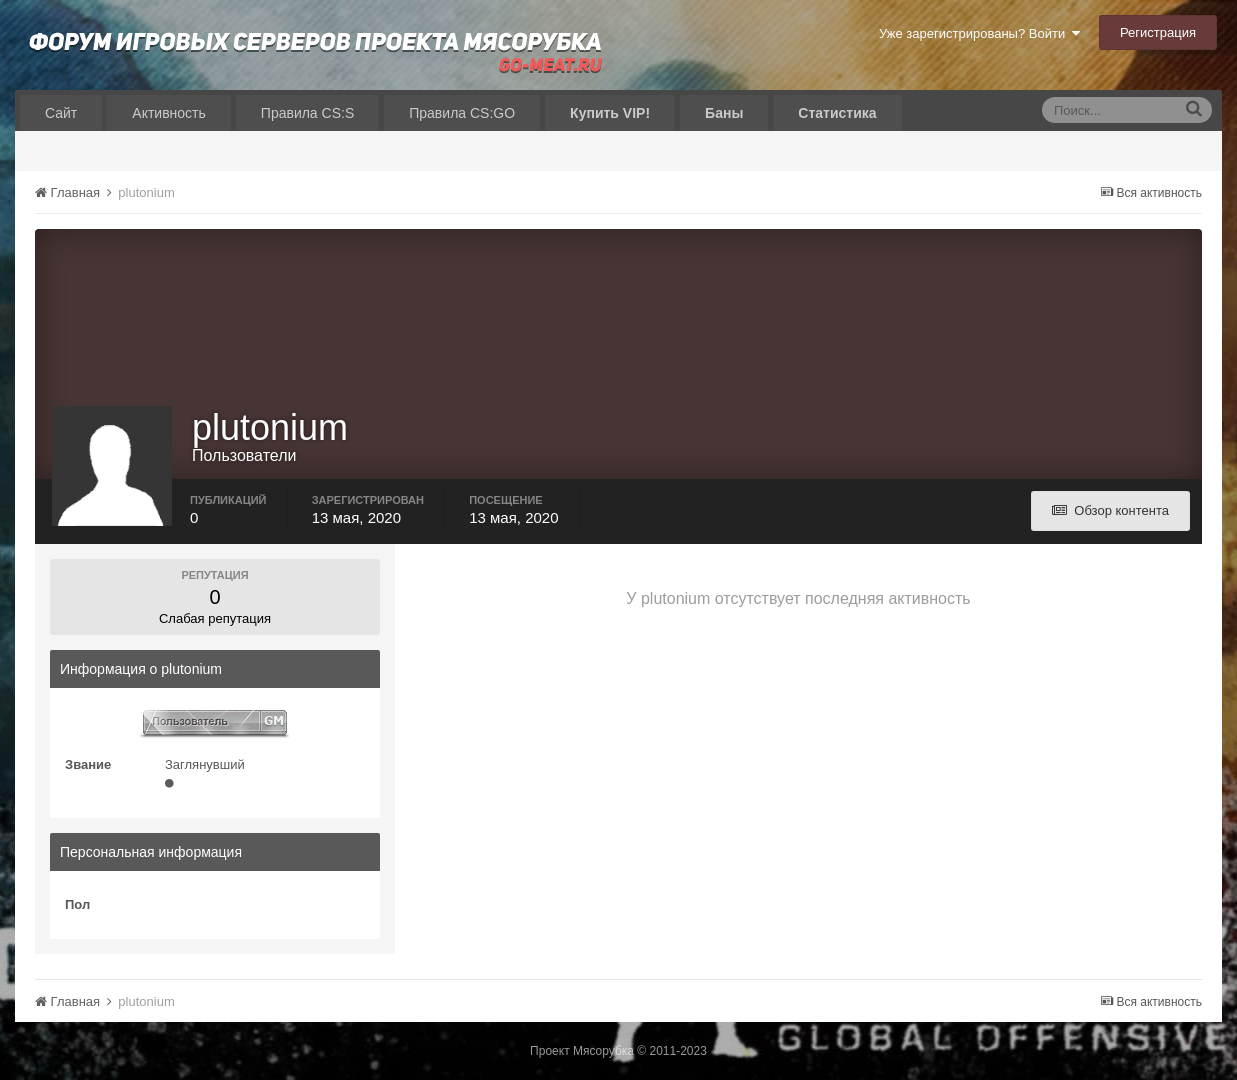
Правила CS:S (307, 113)
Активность (169, 113)
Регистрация (1158, 32)
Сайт (61, 113)
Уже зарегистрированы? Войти (979, 33)
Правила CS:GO (462, 113)
